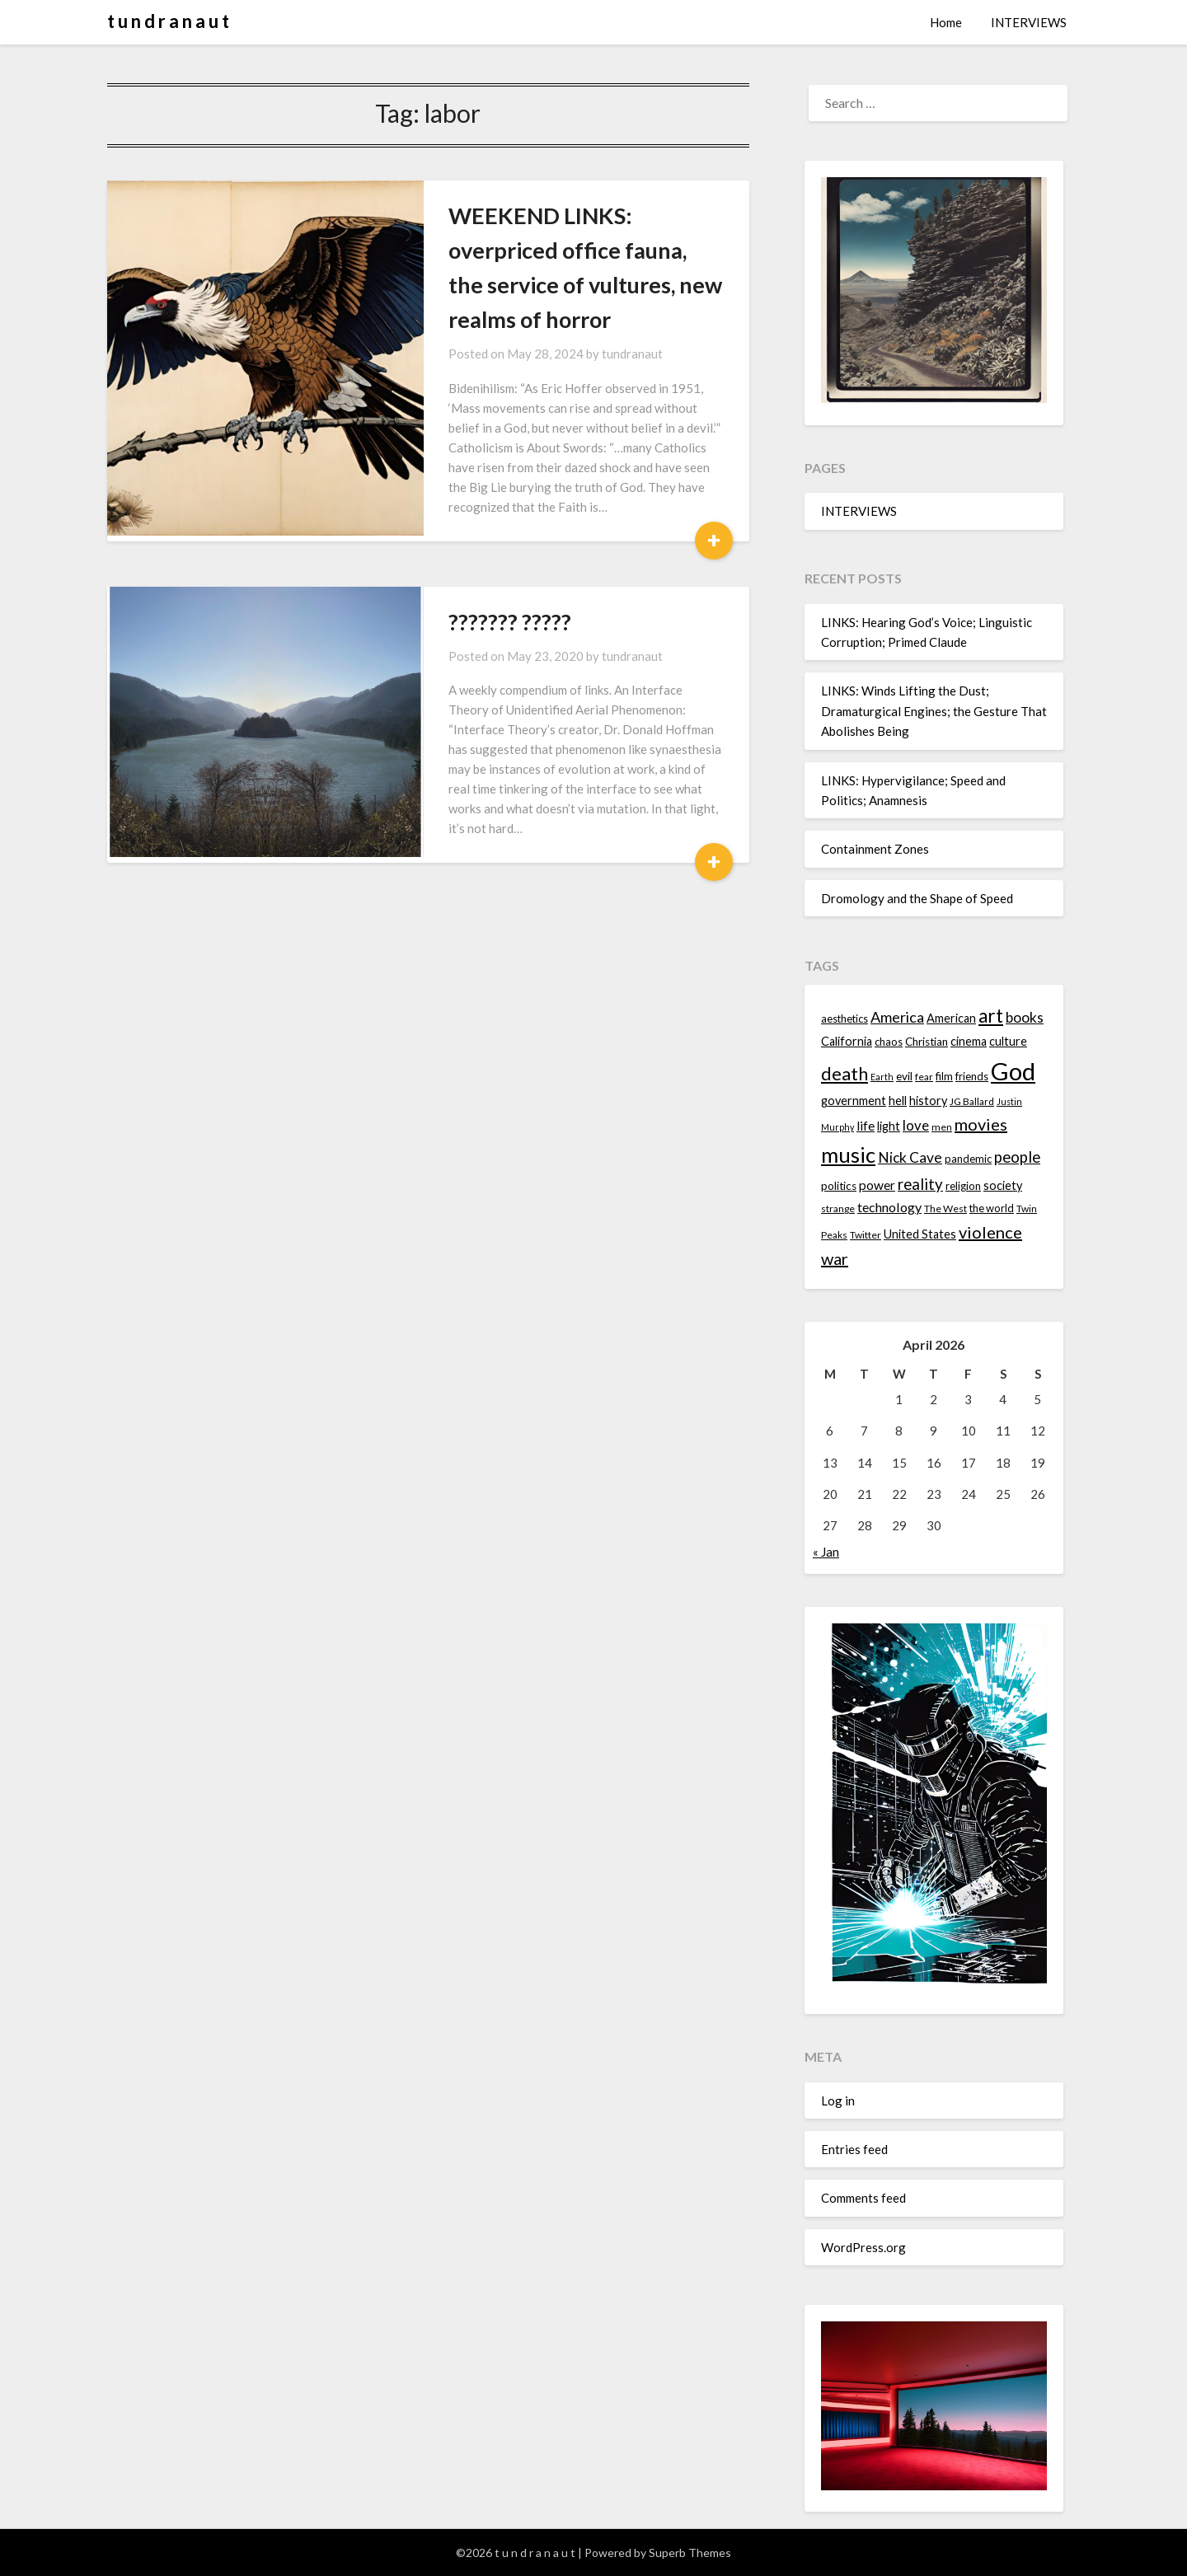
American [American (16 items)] (951, 1018)
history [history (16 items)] (928, 1101)
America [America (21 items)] (897, 1017)
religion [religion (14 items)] (963, 1185)
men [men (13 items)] (941, 1127)
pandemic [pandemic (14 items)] (968, 1158)
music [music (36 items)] (848, 1154)
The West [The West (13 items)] (945, 1208)
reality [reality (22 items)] (920, 1184)
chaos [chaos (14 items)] (889, 1041)
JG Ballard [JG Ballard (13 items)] (972, 1101)
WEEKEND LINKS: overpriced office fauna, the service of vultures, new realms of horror (539, 250)
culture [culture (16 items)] (1008, 1041)
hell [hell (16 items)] (898, 1101)
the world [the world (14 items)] (991, 1208)
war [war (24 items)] (834, 1258)
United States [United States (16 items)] (920, 1234)
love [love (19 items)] (916, 1125)
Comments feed (863, 2197)
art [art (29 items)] (990, 1016)
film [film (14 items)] (944, 1076)
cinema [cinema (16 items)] (968, 1041)
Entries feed (854, 2149)
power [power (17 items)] (877, 1185)
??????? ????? (450, 567)
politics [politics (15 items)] (838, 1185)
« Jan (826, 1551)
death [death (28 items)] (844, 1073)
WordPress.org (863, 2247)
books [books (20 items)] (1025, 1017)
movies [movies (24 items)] (981, 1124)
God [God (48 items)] (1013, 1070)
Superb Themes (690, 2553)
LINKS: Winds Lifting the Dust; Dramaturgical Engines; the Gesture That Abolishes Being (934, 710)
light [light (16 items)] (888, 1126)
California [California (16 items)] (846, 1041)
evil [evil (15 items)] (904, 1076)
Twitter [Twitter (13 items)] (865, 1235)
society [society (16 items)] (1002, 1185)
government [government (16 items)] (853, 1101)
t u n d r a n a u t (168, 21)
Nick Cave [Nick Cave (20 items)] (910, 1157)
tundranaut (572, 318)
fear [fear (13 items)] (924, 1076)
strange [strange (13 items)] (838, 1208)
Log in (838, 2100)
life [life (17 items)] (865, 1125)
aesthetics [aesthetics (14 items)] (844, 1018)
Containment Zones (875, 848)
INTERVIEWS (1029, 22)
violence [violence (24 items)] (990, 1232)
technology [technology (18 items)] (889, 1207)
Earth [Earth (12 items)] (882, 1076)
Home (946, 22)
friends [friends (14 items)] (971, 1076)
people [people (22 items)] (1017, 1157)
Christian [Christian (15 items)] (926, 1041)
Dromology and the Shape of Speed (917, 898)
